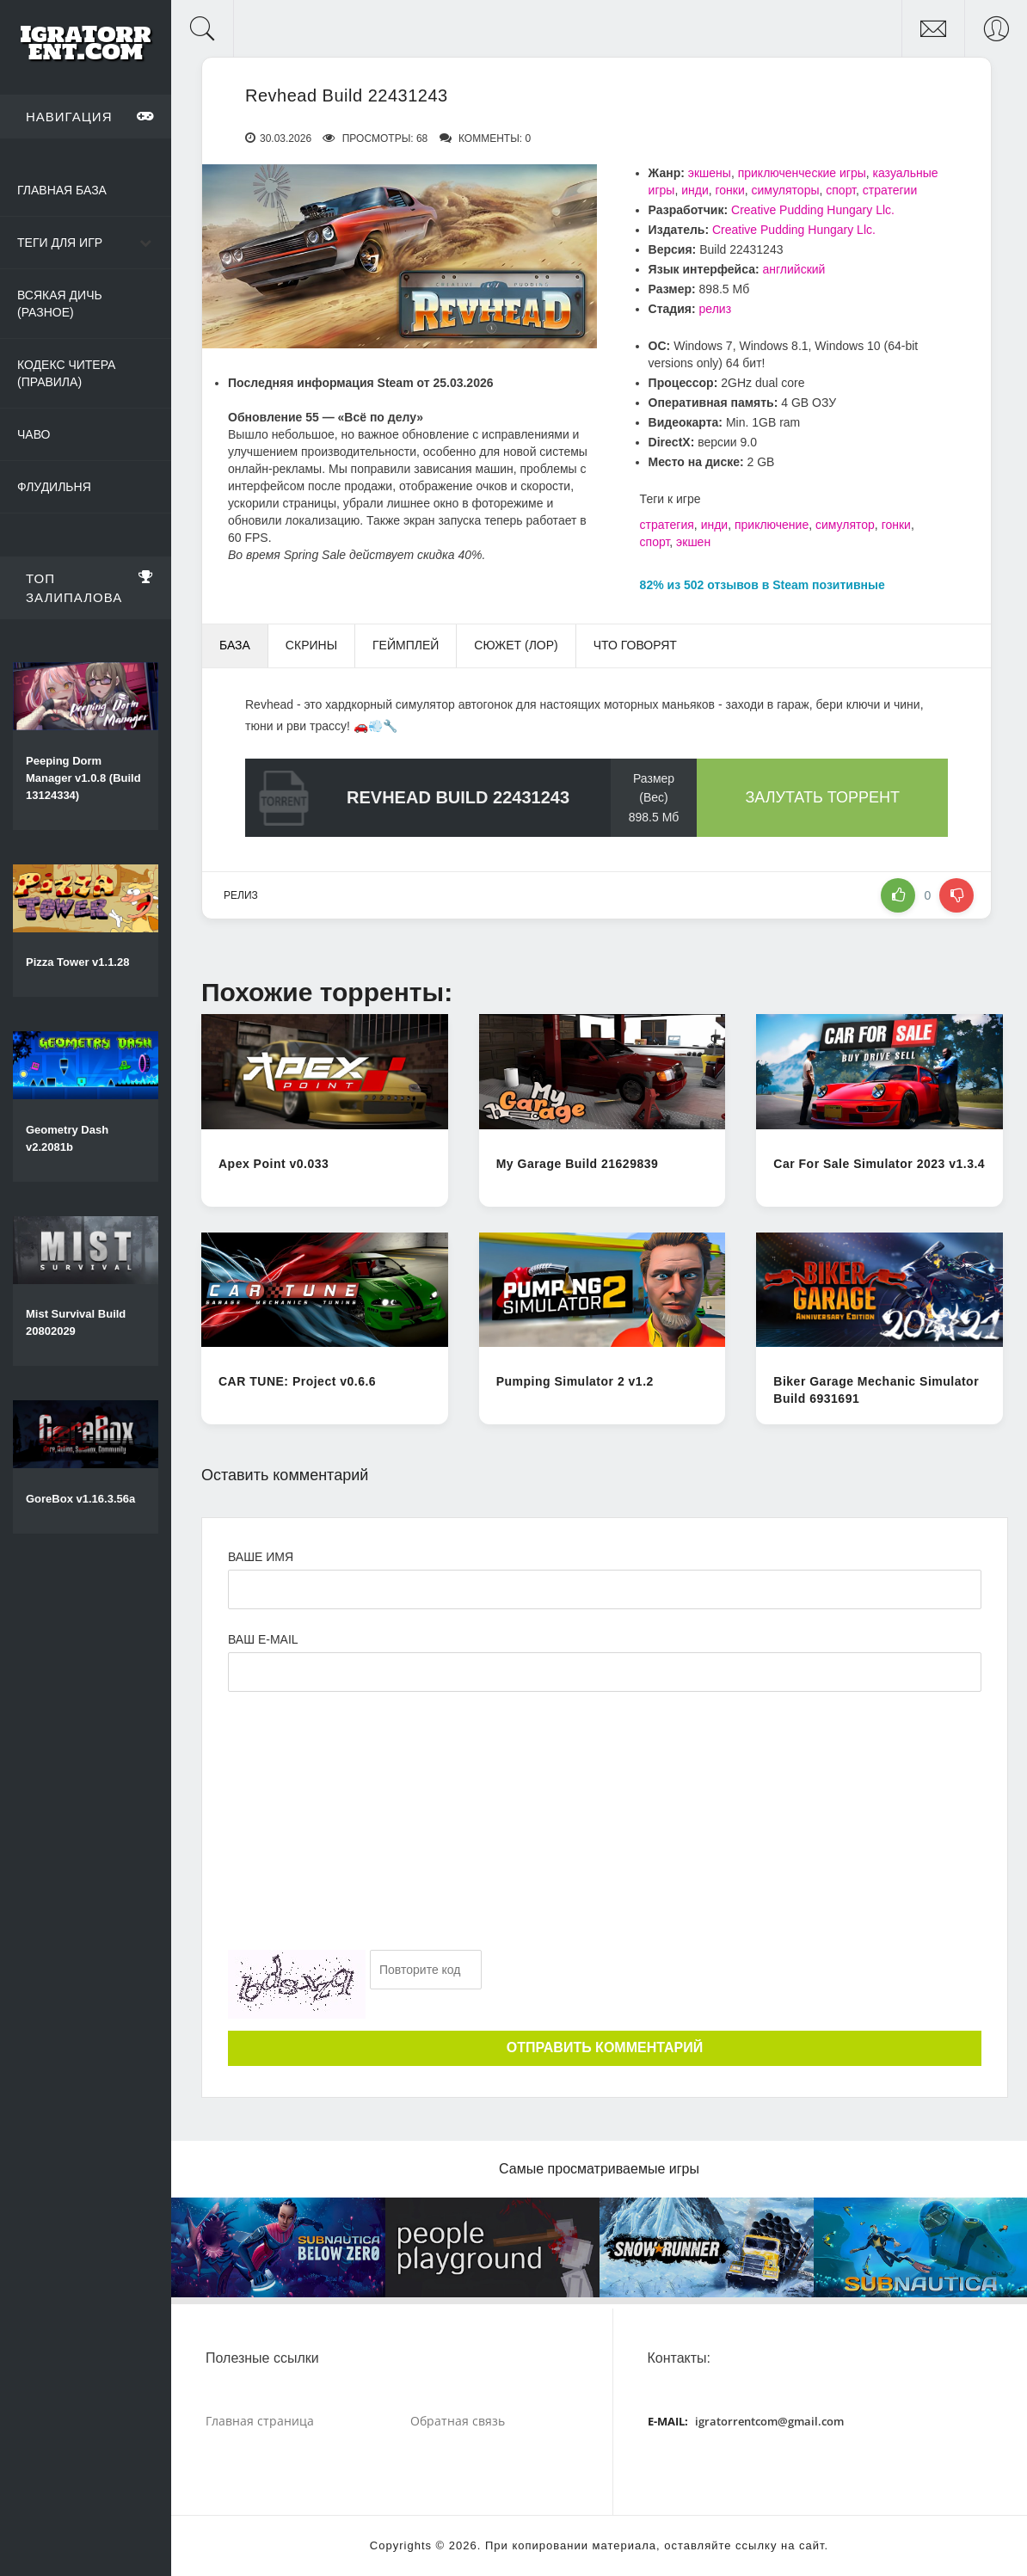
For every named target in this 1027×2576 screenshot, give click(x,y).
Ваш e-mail (263, 1639)
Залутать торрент (822, 797)
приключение (772, 525)
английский (794, 269)
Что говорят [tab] (635, 645)
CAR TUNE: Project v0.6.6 (297, 1381)
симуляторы (786, 190)
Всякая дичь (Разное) (59, 303)
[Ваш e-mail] (604, 1672)
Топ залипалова (90, 585)
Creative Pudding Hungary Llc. (813, 210)
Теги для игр (59, 242)
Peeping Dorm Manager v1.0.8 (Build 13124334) (83, 778)
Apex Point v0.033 (273, 1164)
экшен (693, 542)
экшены (709, 173)
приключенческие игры (802, 173)
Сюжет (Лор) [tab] (515, 645)
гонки (730, 190)
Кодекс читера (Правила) (66, 373)
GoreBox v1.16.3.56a (80, 1498)
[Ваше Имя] (604, 1589)
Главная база (62, 190)
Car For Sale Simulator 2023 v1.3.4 (879, 1164)
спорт (841, 190)
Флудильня (54, 487)
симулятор (845, 525)
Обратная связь (457, 2421)
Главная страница (260, 2421)
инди (695, 190)
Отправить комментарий (605, 2047)
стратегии (890, 190)
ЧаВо (33, 434)
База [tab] (234, 645)
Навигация (90, 116)
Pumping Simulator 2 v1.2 (575, 1381)
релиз (715, 309)
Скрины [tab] (311, 645)
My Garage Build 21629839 (577, 1164)
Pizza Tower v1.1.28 (77, 962)
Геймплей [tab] (405, 645)
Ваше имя (260, 1557)
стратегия (667, 525)
